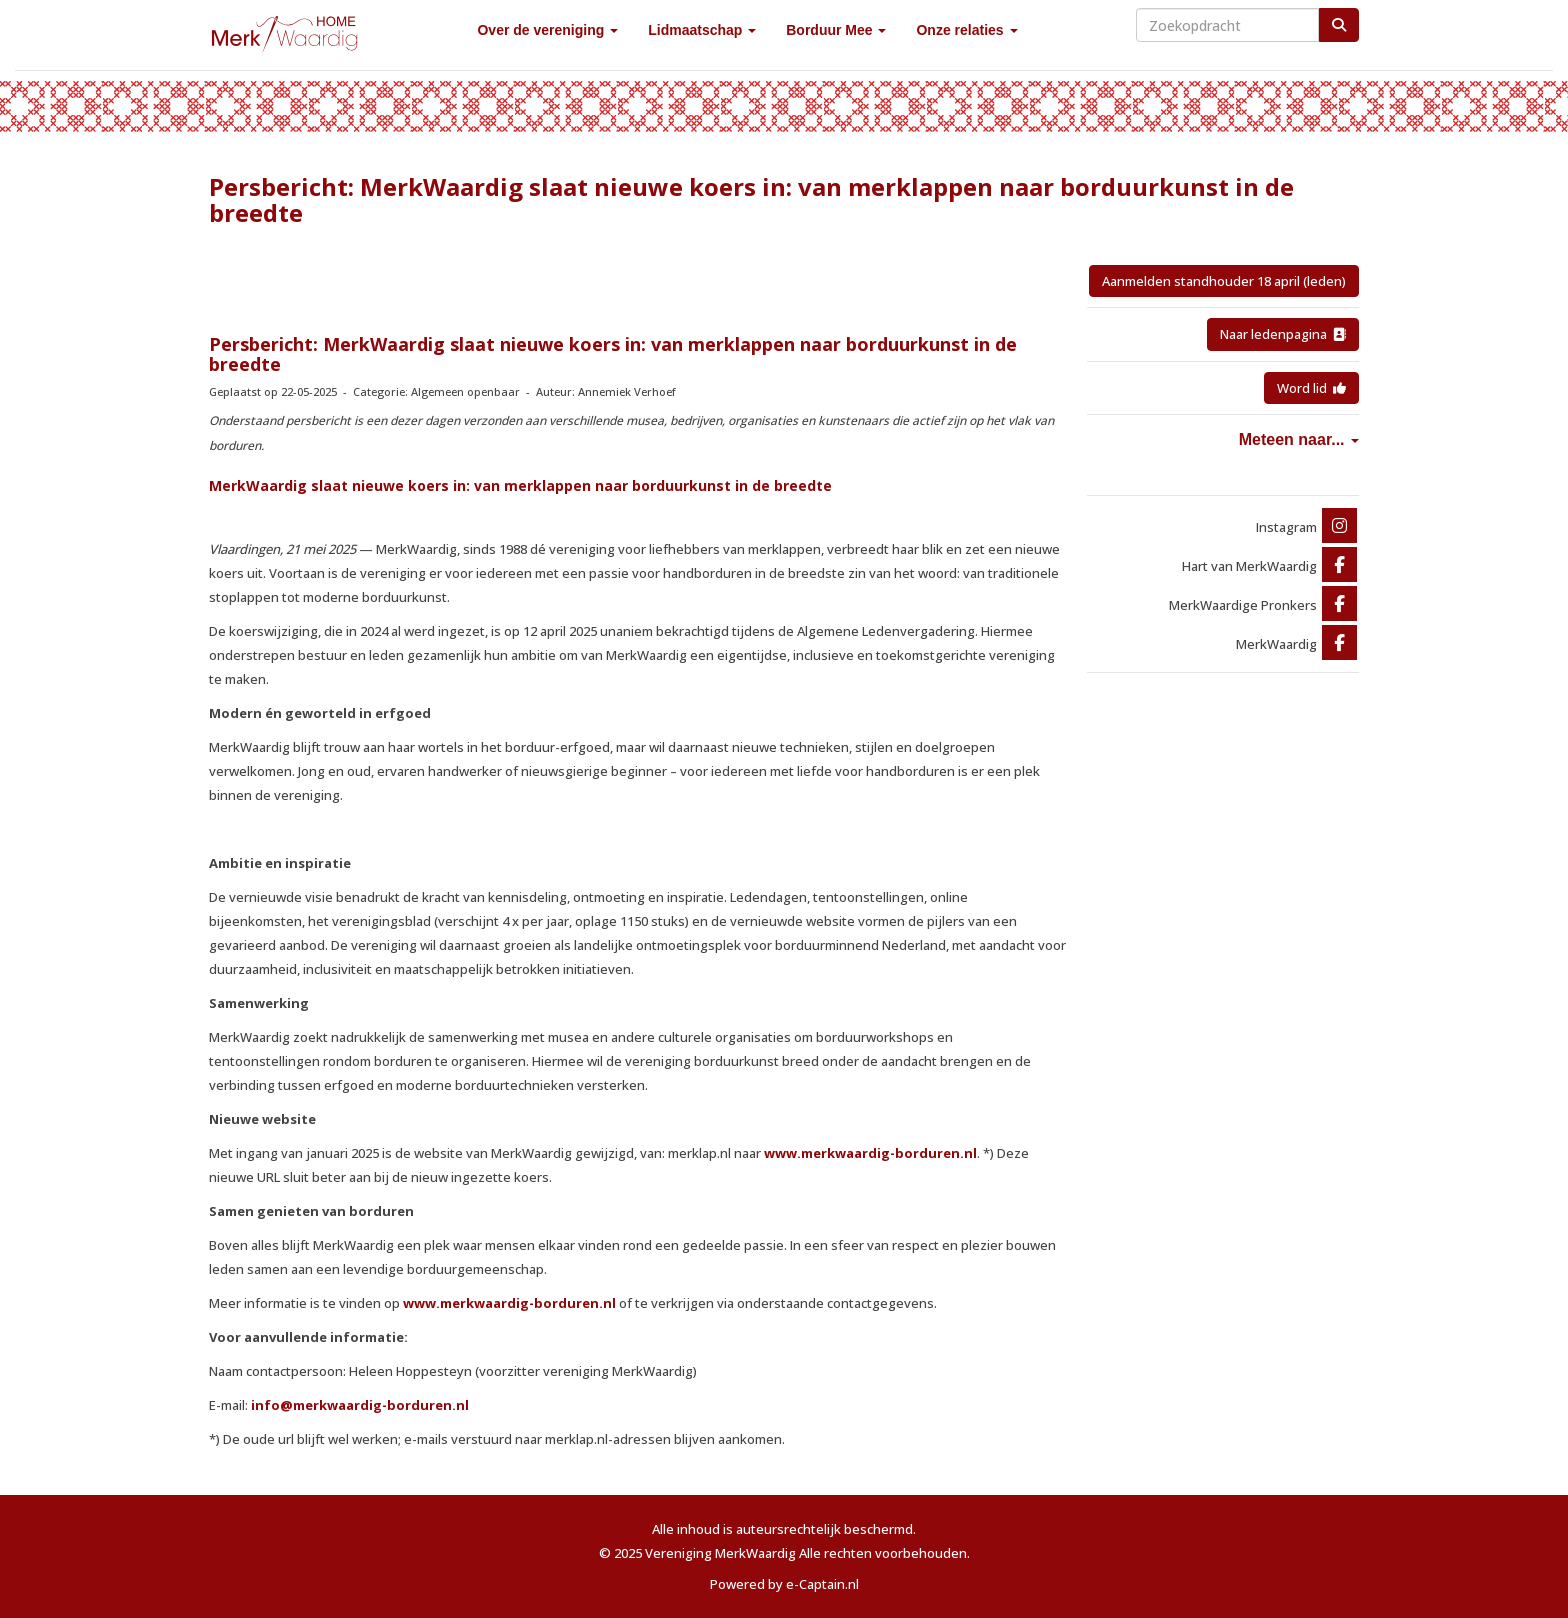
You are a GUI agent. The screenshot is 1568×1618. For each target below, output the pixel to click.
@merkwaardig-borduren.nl (360, 1405)
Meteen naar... (1299, 439)
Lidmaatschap (702, 30)
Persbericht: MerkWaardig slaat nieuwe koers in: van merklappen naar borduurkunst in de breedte (613, 354)
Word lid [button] (1311, 388)
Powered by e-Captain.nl (784, 1584)
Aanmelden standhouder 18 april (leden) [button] (1224, 281)
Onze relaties (966, 30)
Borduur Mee (836, 30)
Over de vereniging (547, 30)
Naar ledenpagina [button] (1283, 334)
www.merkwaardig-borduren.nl (870, 1153)
